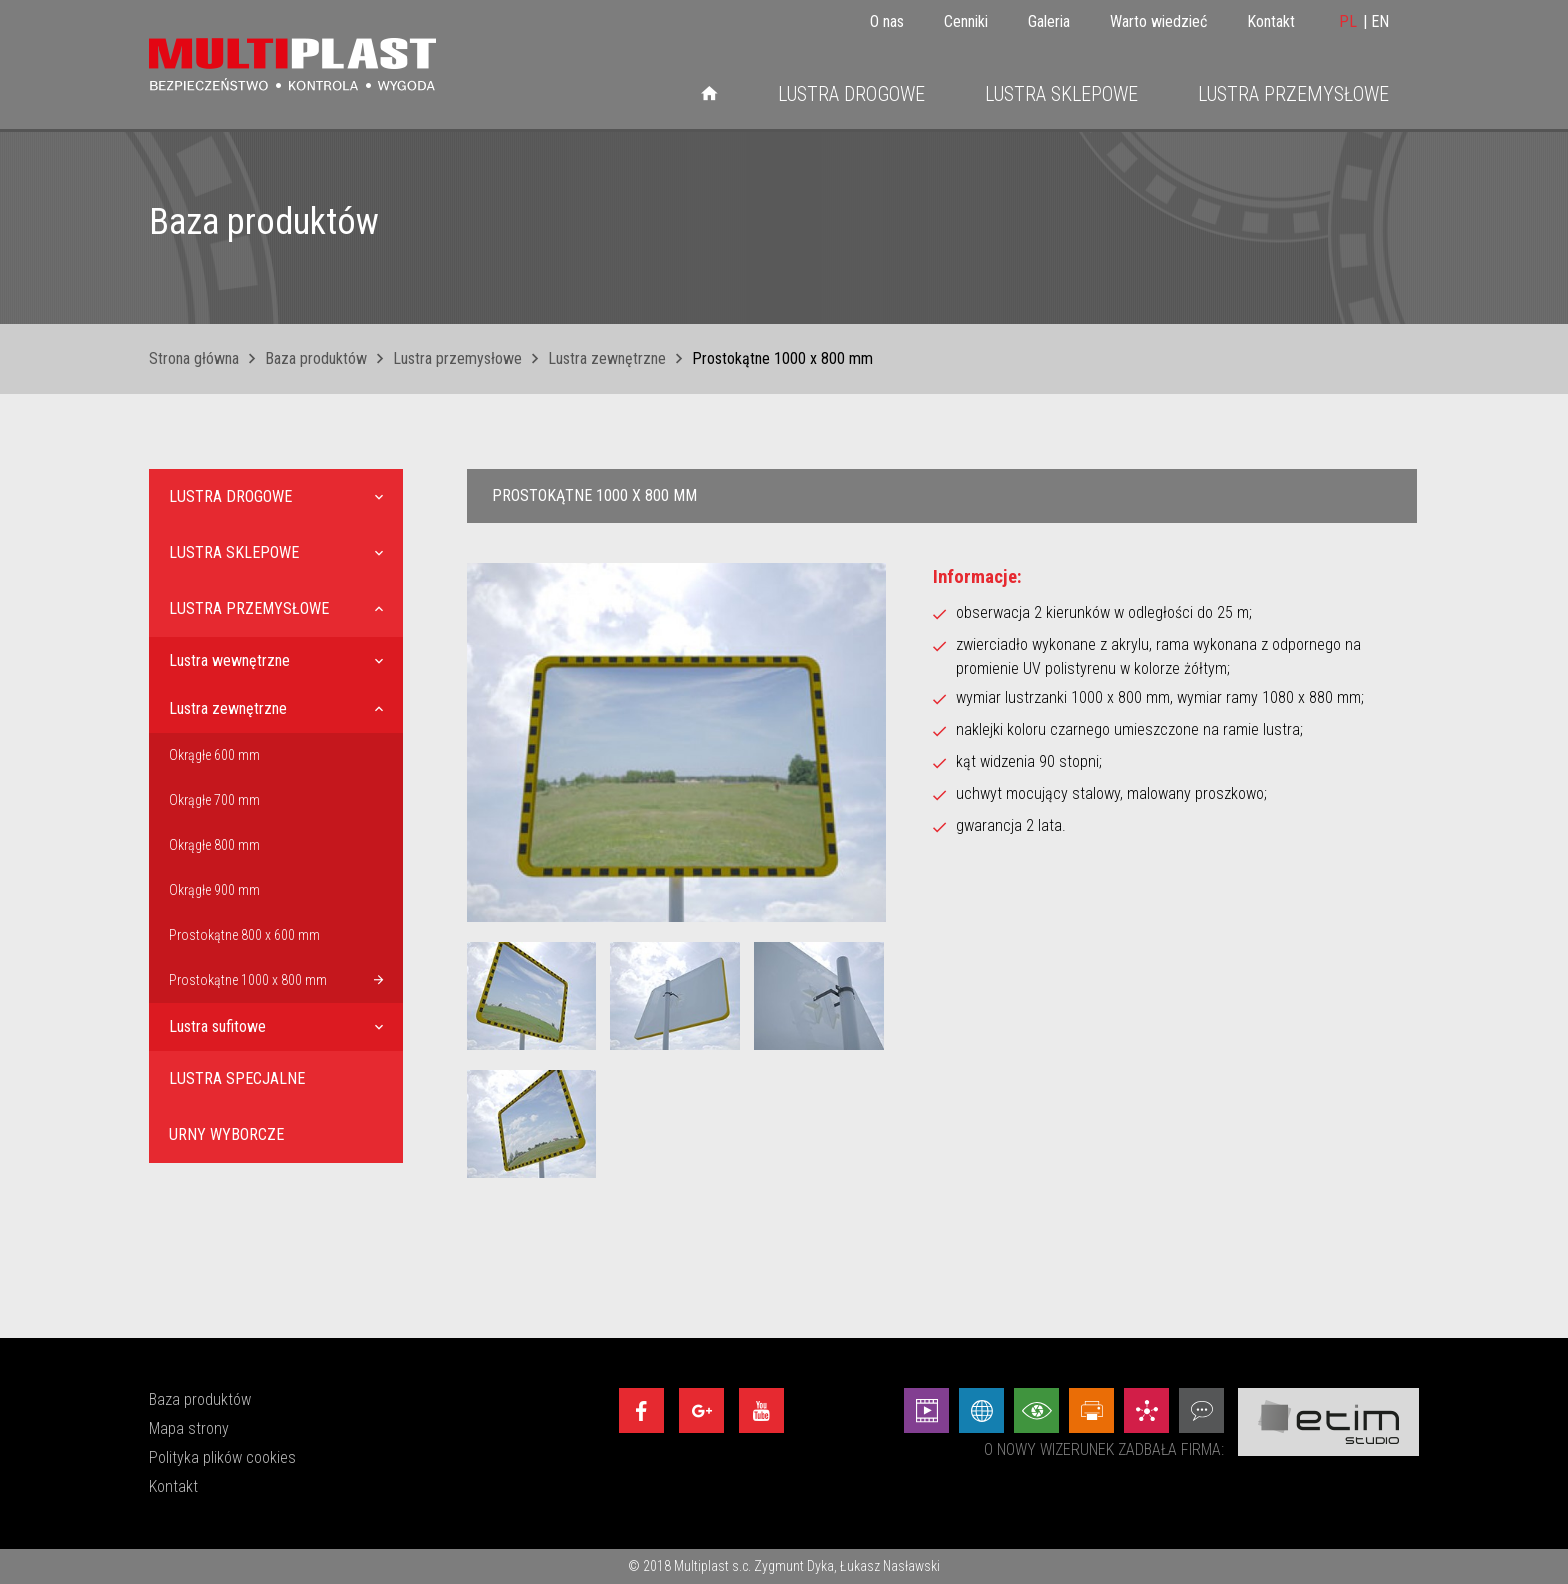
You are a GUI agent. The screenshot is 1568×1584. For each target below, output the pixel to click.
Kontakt (1271, 21)
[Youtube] (761, 1410)
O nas (887, 21)
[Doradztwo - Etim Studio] (1201, 1410)
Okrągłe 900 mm (214, 890)
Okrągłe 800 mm (214, 845)
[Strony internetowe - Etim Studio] (981, 1410)
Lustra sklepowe (1061, 94)
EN (1380, 21)
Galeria (1049, 21)
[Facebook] (641, 1410)
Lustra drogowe (851, 94)
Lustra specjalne (237, 1078)
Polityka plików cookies (222, 1457)
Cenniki (966, 21)
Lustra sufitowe (217, 1026)
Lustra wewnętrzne (229, 660)
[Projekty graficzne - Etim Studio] (1091, 1410)
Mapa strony (189, 1428)
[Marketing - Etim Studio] (1146, 1410)
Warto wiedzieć (1158, 21)
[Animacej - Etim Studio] (926, 1410)
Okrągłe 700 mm (214, 800)
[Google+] (701, 1410)
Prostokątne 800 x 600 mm (244, 935)
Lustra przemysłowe (1293, 94)
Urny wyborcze (226, 1134)
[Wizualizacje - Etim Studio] (1036, 1410)
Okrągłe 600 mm (214, 755)
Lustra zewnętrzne (607, 358)
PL (1348, 21)
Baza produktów (316, 358)
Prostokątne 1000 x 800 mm (248, 980)
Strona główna (194, 358)
